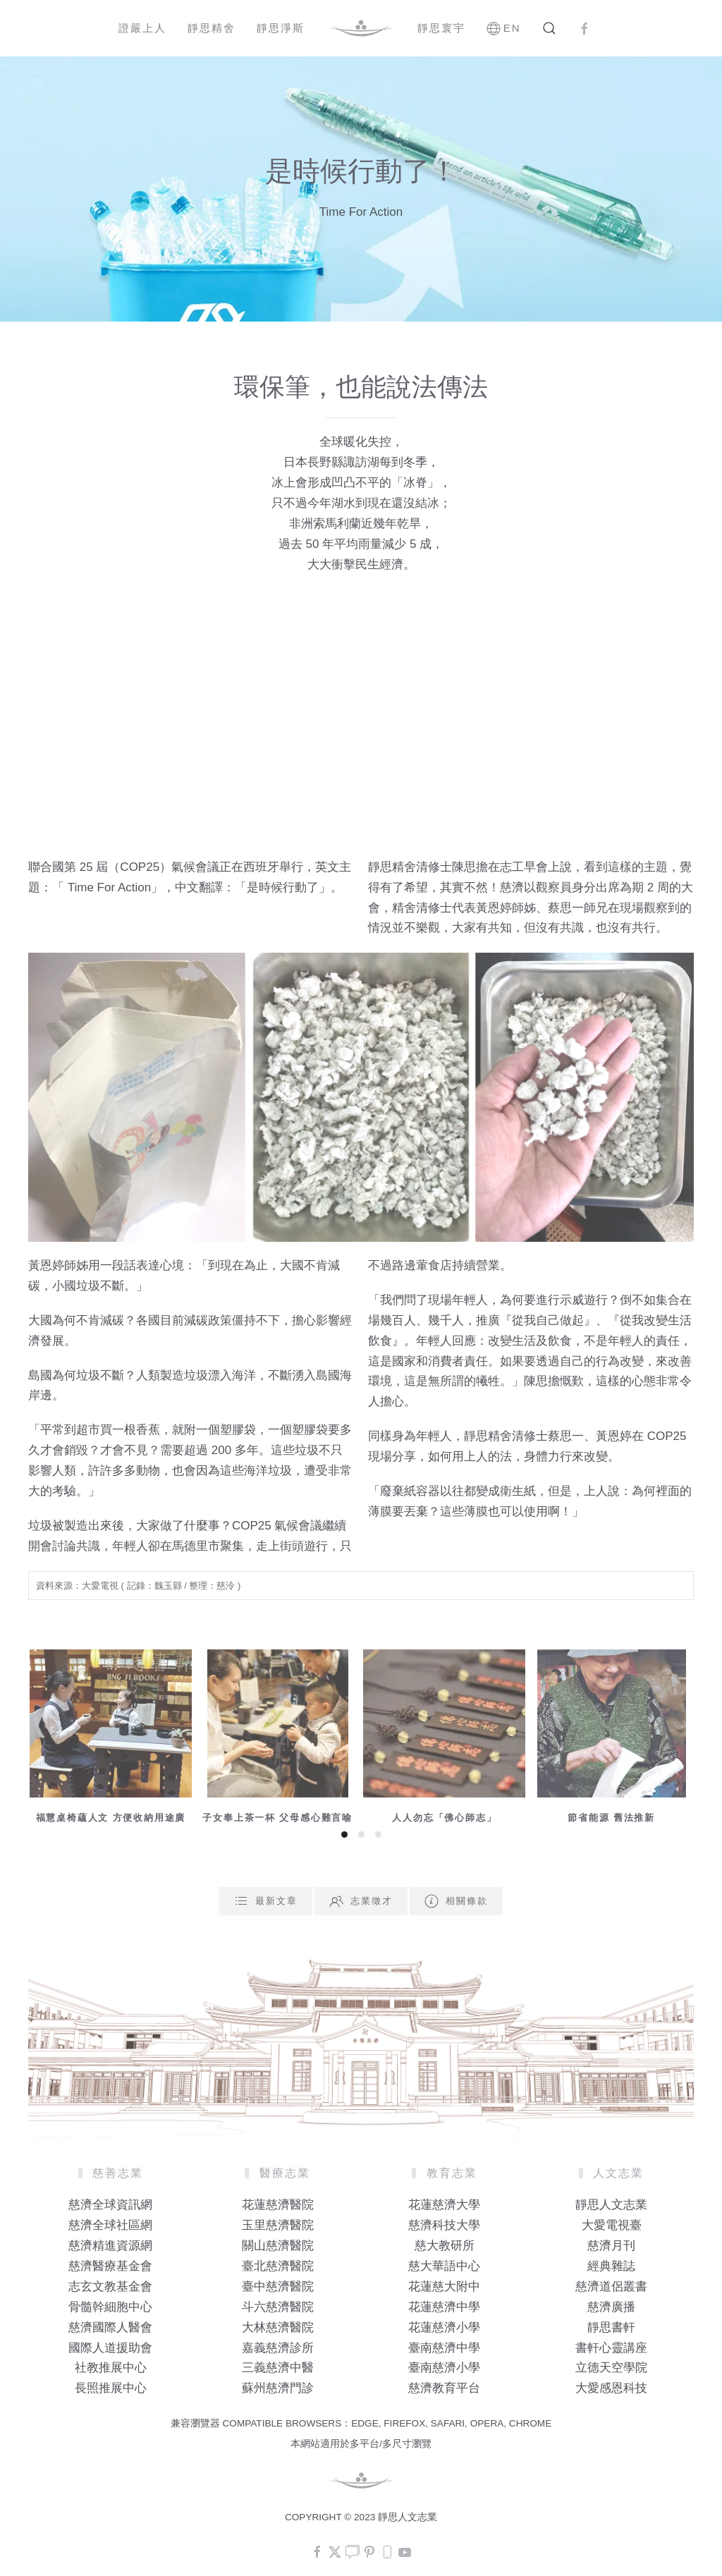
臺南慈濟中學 (444, 2348)
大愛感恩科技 (611, 2388)
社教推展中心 (111, 2367)
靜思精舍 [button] (211, 28)
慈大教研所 (445, 2245)
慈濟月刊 (611, 2245)
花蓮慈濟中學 (444, 2307)
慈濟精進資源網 (110, 2245)
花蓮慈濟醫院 (278, 2204)
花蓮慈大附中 (444, 2286)
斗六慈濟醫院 (278, 2307)
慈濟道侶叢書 (611, 2286)
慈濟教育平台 (444, 2388)
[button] (549, 28)
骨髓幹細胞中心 (110, 2307)
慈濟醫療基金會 (110, 2266)
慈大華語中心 (444, 2266)
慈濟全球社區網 (110, 2225)
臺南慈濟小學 (444, 2367)
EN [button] (504, 28)
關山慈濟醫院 (278, 2245)
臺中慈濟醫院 (278, 2286)
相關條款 (456, 1901)
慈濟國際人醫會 (110, 2327)
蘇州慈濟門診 (278, 2388)
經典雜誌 (611, 2266)
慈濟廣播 (611, 2307)
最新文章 (266, 1901)
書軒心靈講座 (611, 2348)
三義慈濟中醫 (278, 2367)
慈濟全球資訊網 (110, 2204)
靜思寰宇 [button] (441, 28)
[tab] (344, 1834)
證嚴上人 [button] (142, 28)
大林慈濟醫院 (278, 2327)
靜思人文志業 (611, 2204)
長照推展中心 (111, 2388)
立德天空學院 (611, 2367)
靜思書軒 (611, 2327)
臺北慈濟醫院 (278, 2266)
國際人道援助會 (110, 2348)
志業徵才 (361, 1901)
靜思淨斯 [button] (281, 28)
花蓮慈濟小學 (444, 2327)
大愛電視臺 (612, 2225)
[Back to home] (361, 28)
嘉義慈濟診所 (278, 2348)
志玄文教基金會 (110, 2286)
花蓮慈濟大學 (444, 2204)
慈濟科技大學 (444, 2225)
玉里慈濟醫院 (278, 2225)
